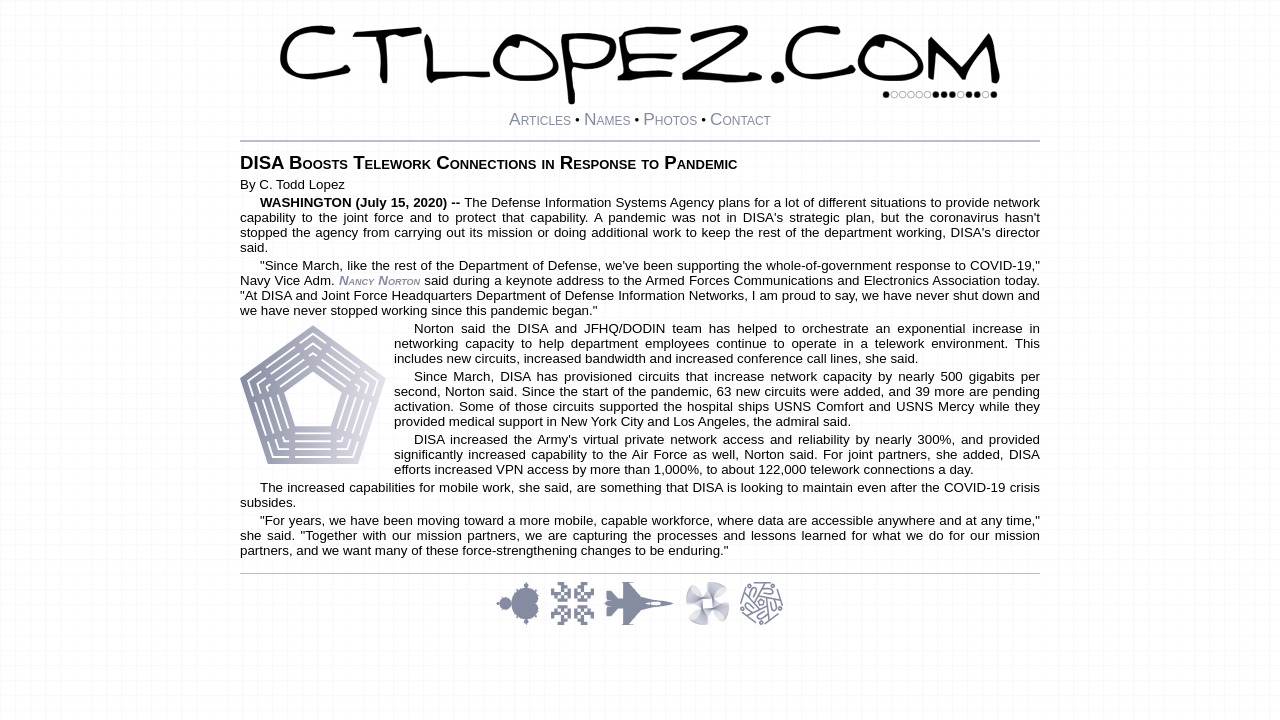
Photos (670, 119)
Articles (540, 119)
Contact (740, 119)
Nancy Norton (379, 280)
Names (607, 119)
